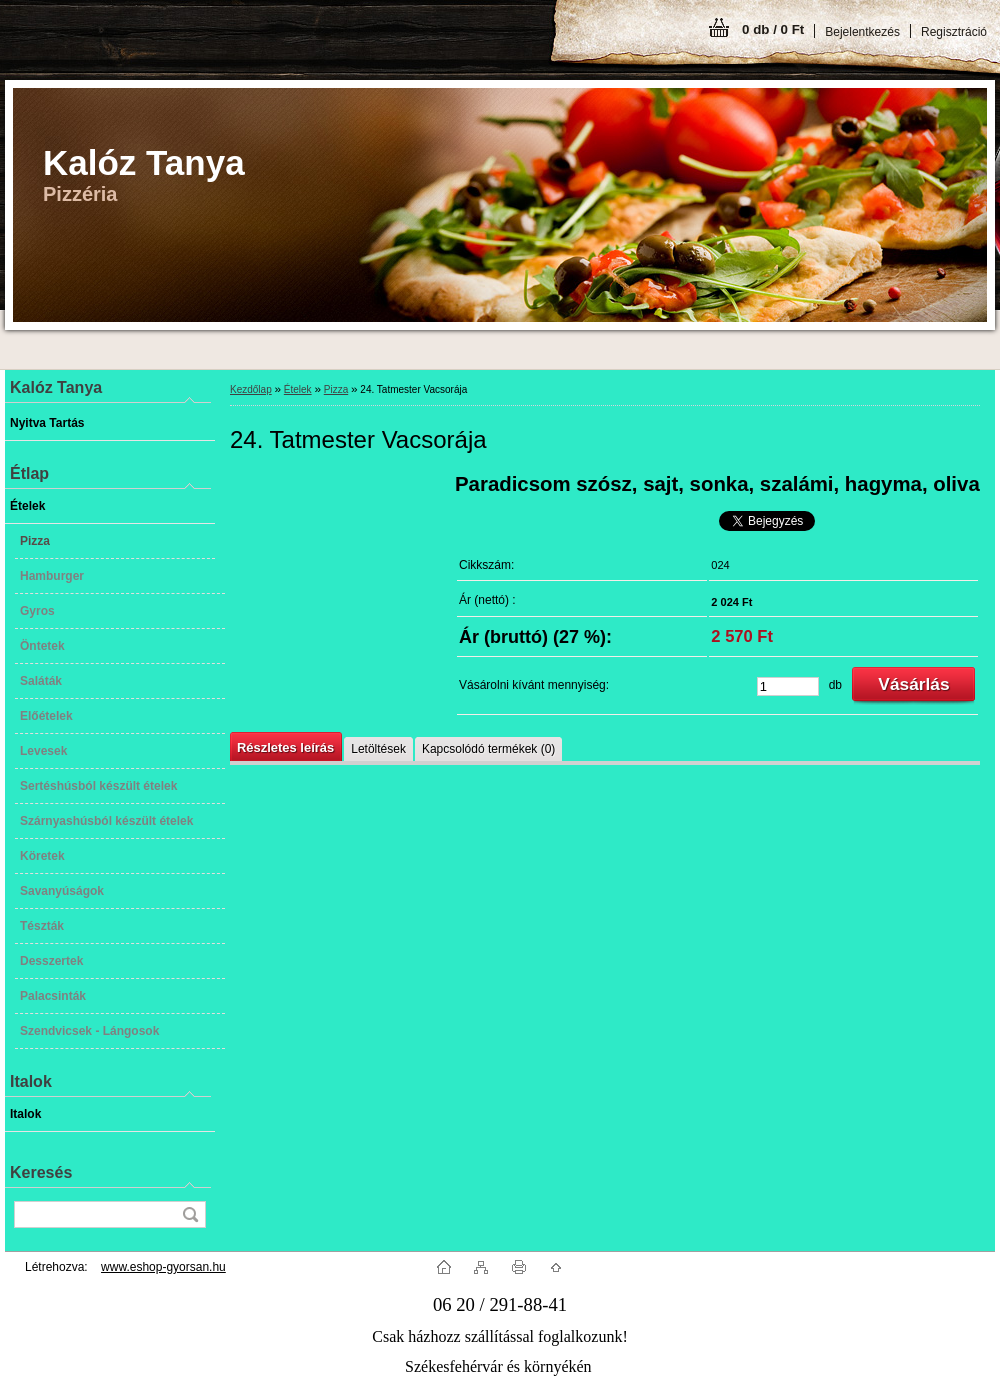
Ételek (298, 389)
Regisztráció (954, 32)
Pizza (336, 389)
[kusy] (788, 686)
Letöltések (378, 749)
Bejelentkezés (862, 32)
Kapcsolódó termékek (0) (488, 749)
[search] (190, 1214)
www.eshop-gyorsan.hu (163, 1267)
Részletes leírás (285, 747)
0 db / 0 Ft (773, 29)
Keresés (41, 1172)
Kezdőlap (251, 389)
